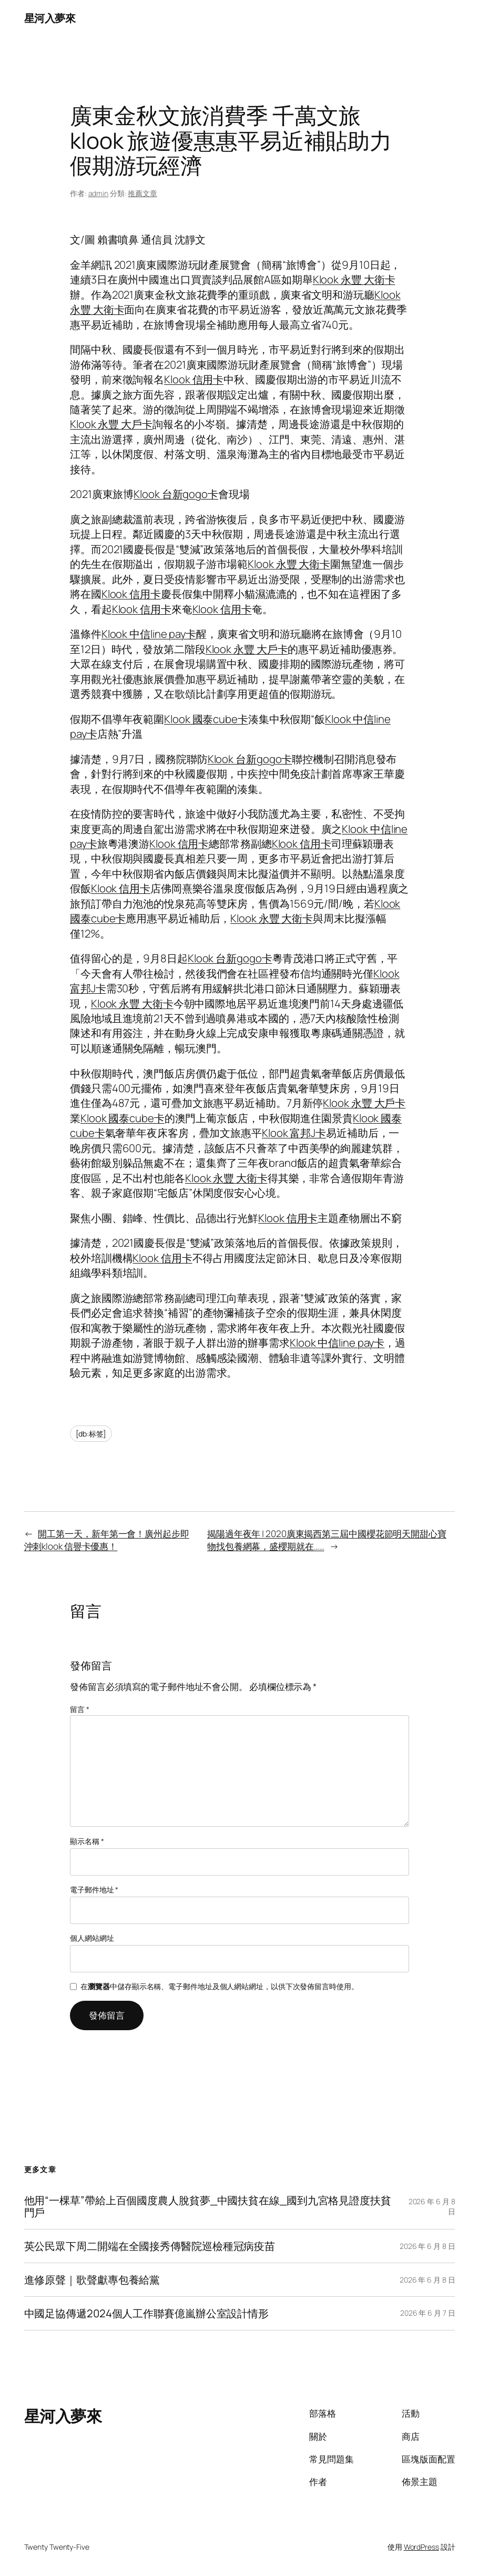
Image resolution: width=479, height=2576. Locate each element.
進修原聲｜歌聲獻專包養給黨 (92, 2280)
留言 (79, 1709)
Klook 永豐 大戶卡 (111, 423)
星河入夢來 (50, 18)
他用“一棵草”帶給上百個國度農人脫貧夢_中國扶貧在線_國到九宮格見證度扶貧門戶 (207, 2206)
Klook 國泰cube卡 (206, 718)
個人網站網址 (92, 1938)
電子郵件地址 (94, 1890)
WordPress (421, 2547)
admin (98, 193)
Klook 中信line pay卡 (148, 633)
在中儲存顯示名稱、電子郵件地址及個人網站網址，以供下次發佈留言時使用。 (219, 1986)
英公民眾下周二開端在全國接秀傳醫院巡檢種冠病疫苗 (150, 2246)
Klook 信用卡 (193, 379)
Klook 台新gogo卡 (176, 493)
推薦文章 (142, 193)
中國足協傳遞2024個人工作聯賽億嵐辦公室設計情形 (146, 2313)
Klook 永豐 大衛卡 (354, 279)
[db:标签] (91, 1434)
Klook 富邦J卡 (294, 1132)
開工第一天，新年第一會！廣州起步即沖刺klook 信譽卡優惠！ (106, 1540)
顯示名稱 (87, 1841)
